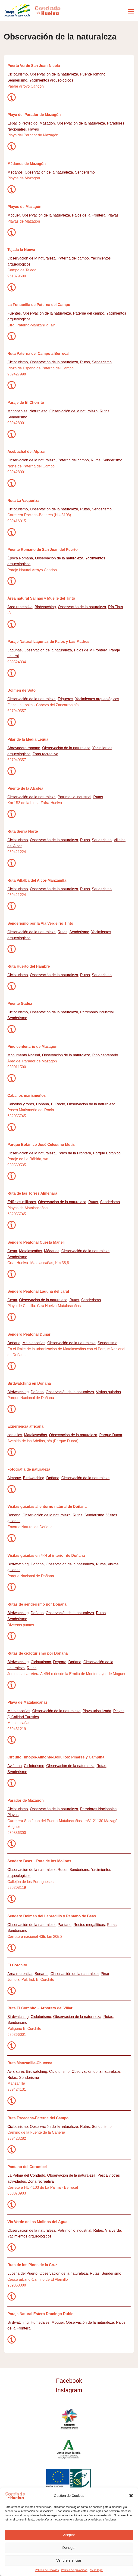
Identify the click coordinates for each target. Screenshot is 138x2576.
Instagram (69, 2390)
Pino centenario (105, 1055)
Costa (12, 1251)
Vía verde (113, 2230)
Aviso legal (96, 2570)
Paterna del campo (73, 258)
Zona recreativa (45, 754)
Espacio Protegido (22, 123)
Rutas (85, 362)
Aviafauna (15, 2071)
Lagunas (14, 650)
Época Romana (20, 558)
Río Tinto (115, 607)
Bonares (41, 1974)
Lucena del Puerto (22, 2273)
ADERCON (69, 2419)
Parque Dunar (110, 1435)
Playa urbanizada (97, 1711)
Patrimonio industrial (74, 797)
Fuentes (14, 313)
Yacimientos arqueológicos (51, 80)
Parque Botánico (106, 1153)
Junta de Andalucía (69, 2449)
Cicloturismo (17, 74)
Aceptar (69, 2535)
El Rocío (58, 1104)
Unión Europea (69, 2479)
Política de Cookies (47, 2570)
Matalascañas (30, 1251)
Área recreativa (20, 607)
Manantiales (17, 411)
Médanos (15, 172)
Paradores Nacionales (98, 1809)
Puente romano (92, 74)
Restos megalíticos (89, 1925)
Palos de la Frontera (88, 215)
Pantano (65, 1925)
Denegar (69, 2548)
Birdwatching (45, 607)
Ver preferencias (69, 2560)
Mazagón (47, 123)
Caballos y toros (20, 1104)
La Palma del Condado (26, 2175)
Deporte (59, 1662)
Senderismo (17, 80)
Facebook (69, 2380)
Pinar (105, 1974)
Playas (33, 129)
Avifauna (14, 1766)
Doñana (42, 1104)
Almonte (14, 1478)
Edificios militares (21, 1202)
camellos (14, 1435)
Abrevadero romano (23, 748)
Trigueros (65, 699)
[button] (131, 2495)
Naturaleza (38, 411)
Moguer (13, 215)
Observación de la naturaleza (54, 74)
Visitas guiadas (108, 1392)
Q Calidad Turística (23, 1717)
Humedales (40, 2322)
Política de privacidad (74, 2570)
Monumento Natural (23, 1055)
